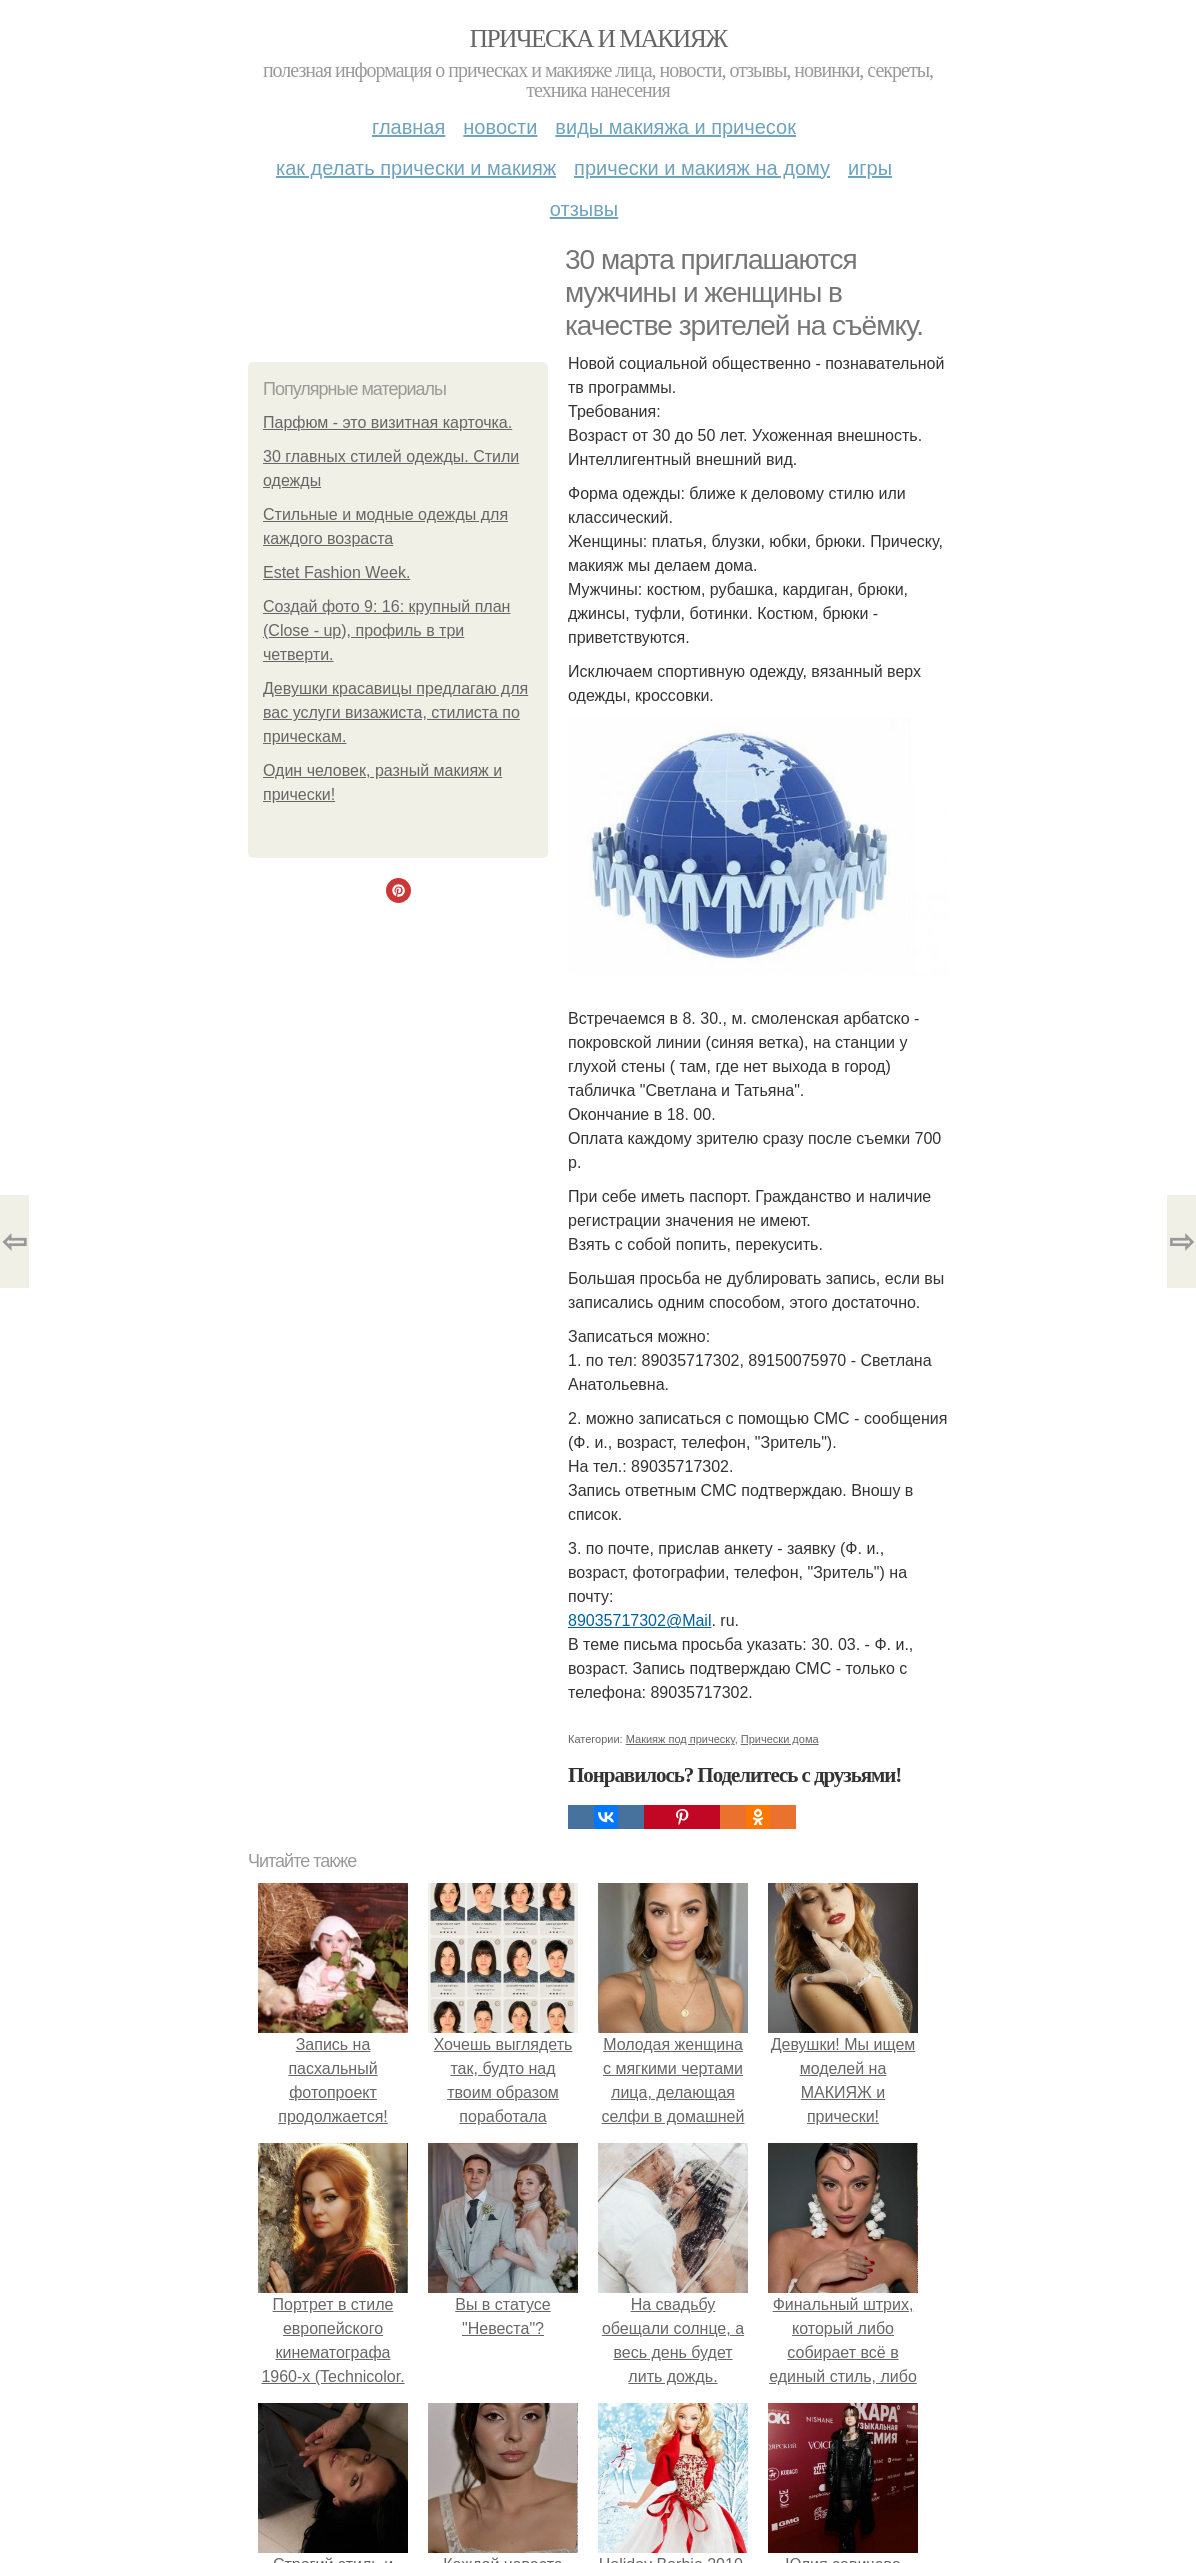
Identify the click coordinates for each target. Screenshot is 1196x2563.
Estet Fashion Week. (336, 572)
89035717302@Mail (639, 1620)
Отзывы (584, 209)
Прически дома (780, 1739)
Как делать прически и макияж (416, 168)
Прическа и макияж (598, 38)
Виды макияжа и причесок (675, 127)
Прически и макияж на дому (702, 168)
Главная (408, 127)
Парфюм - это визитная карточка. (387, 422)
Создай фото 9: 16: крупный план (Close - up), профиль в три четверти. (386, 630)
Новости (500, 127)
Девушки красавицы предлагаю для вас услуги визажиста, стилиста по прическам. (395, 712)
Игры (870, 168)
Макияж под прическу (680, 1739)
